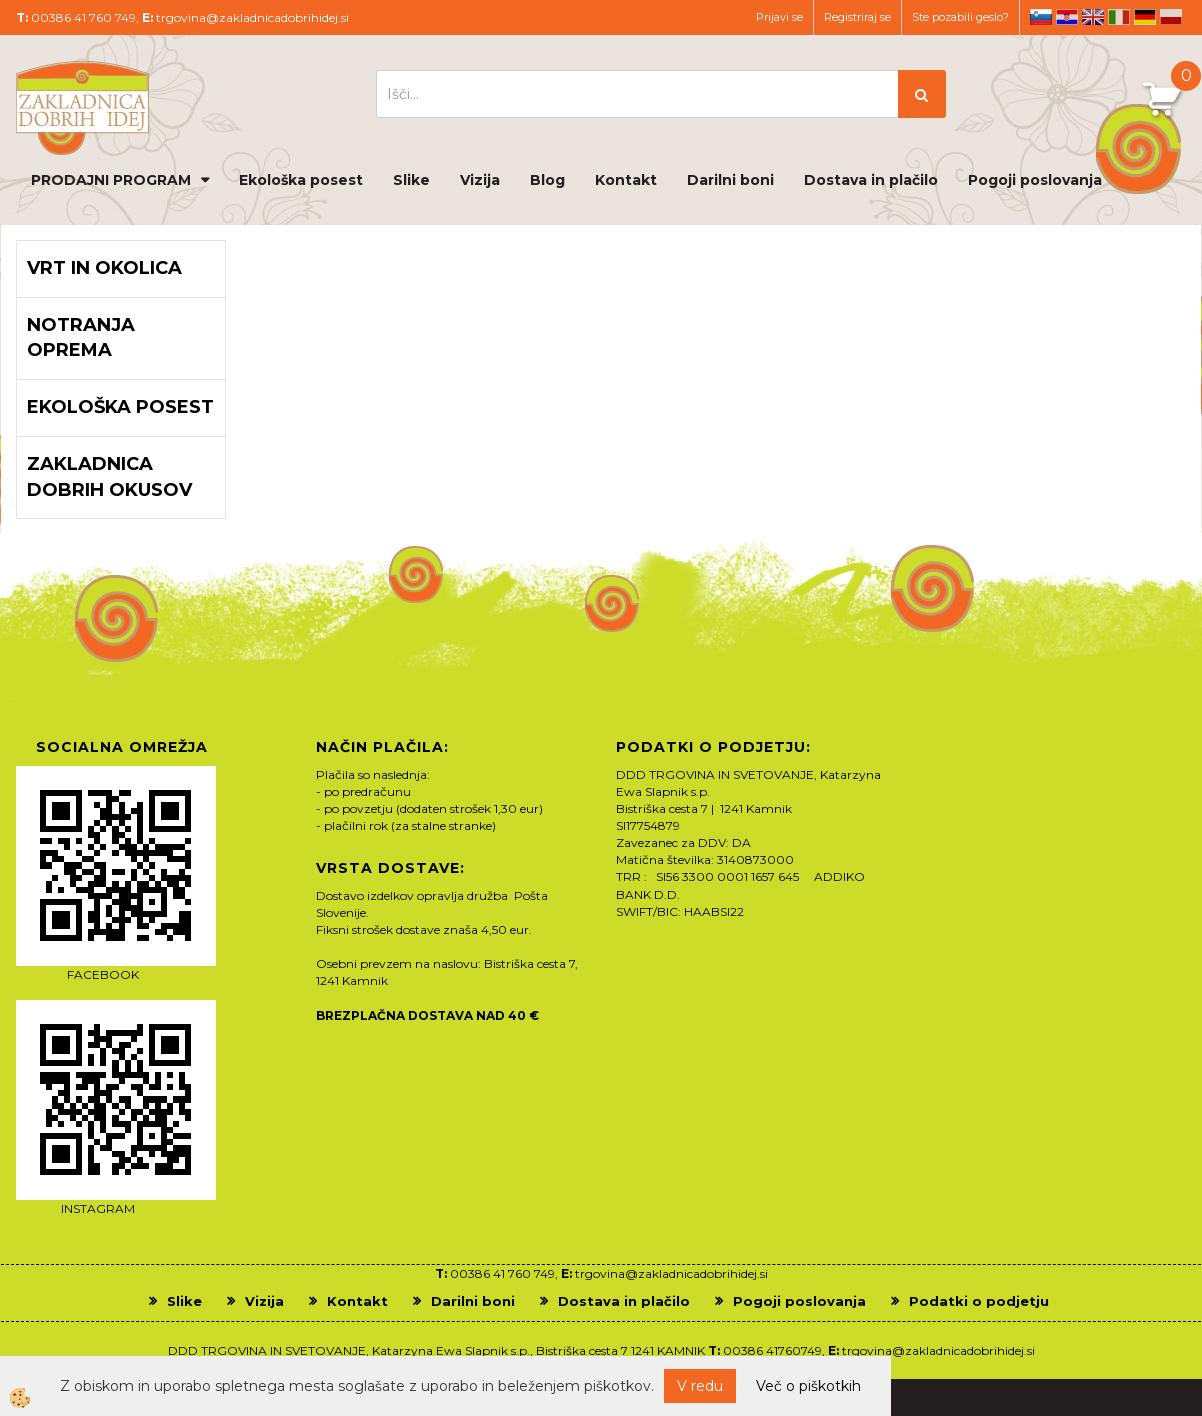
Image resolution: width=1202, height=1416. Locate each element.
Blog (547, 180)
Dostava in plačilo (871, 180)
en (1093, 17)
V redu (700, 1386)
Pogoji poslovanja (1035, 180)
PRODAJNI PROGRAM (111, 180)
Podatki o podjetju (979, 1301)
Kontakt (626, 180)
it (1119, 17)
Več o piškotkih (808, 1386)
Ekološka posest (301, 180)
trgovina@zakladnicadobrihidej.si (252, 17)
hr (1067, 17)
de (1145, 17)
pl (1171, 17)
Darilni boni (730, 180)
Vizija (480, 180)
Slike (411, 180)
